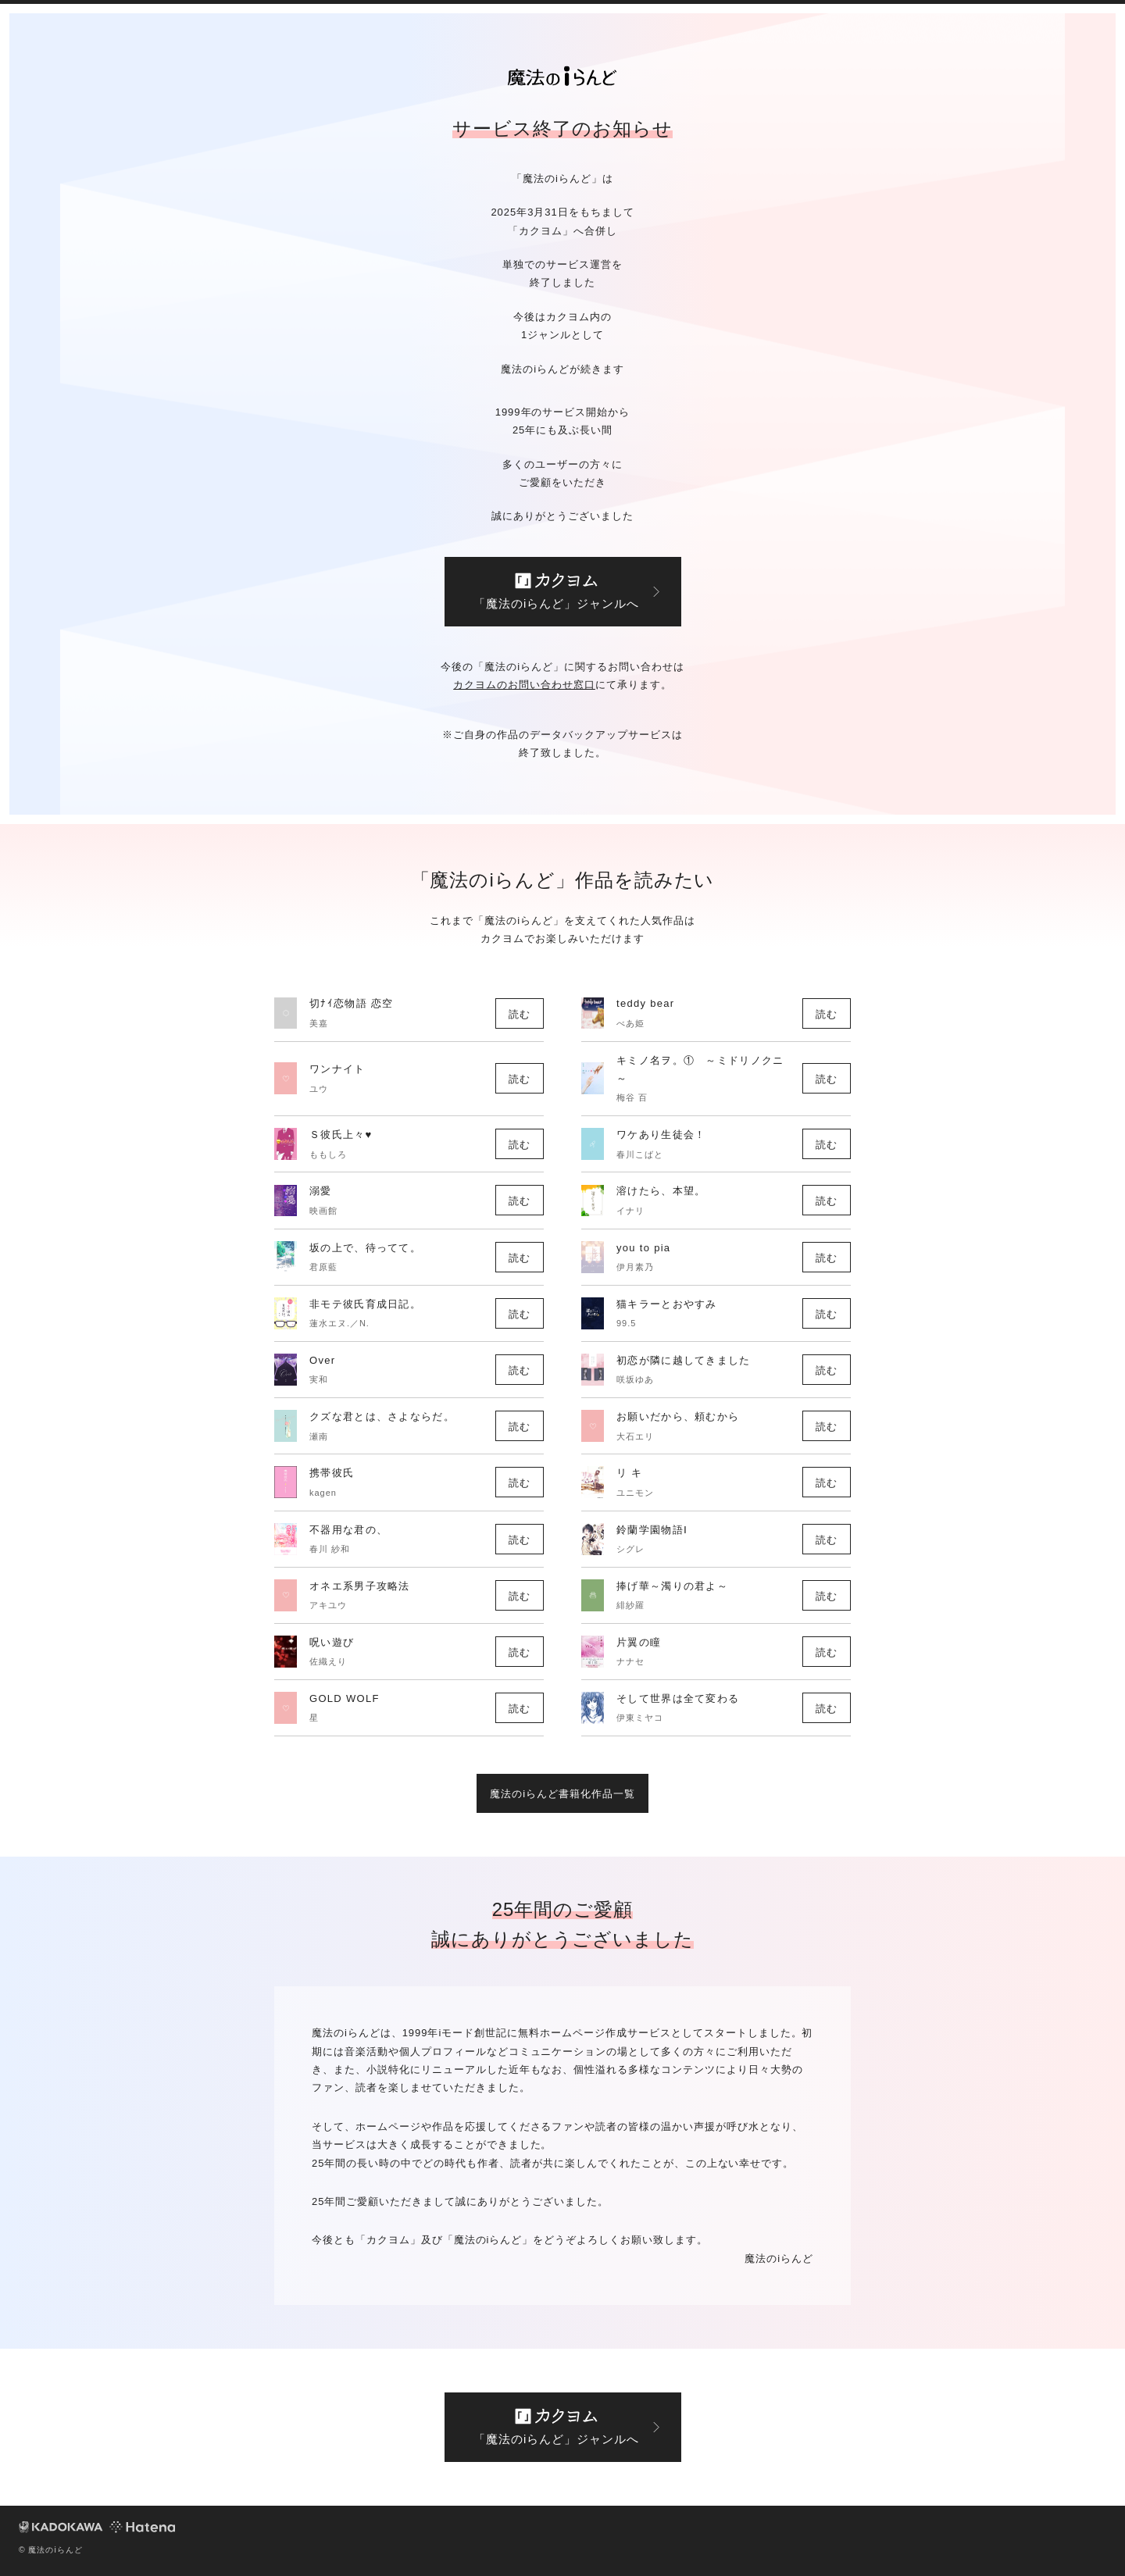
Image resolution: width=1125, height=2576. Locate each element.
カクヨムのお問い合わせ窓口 (524, 684)
